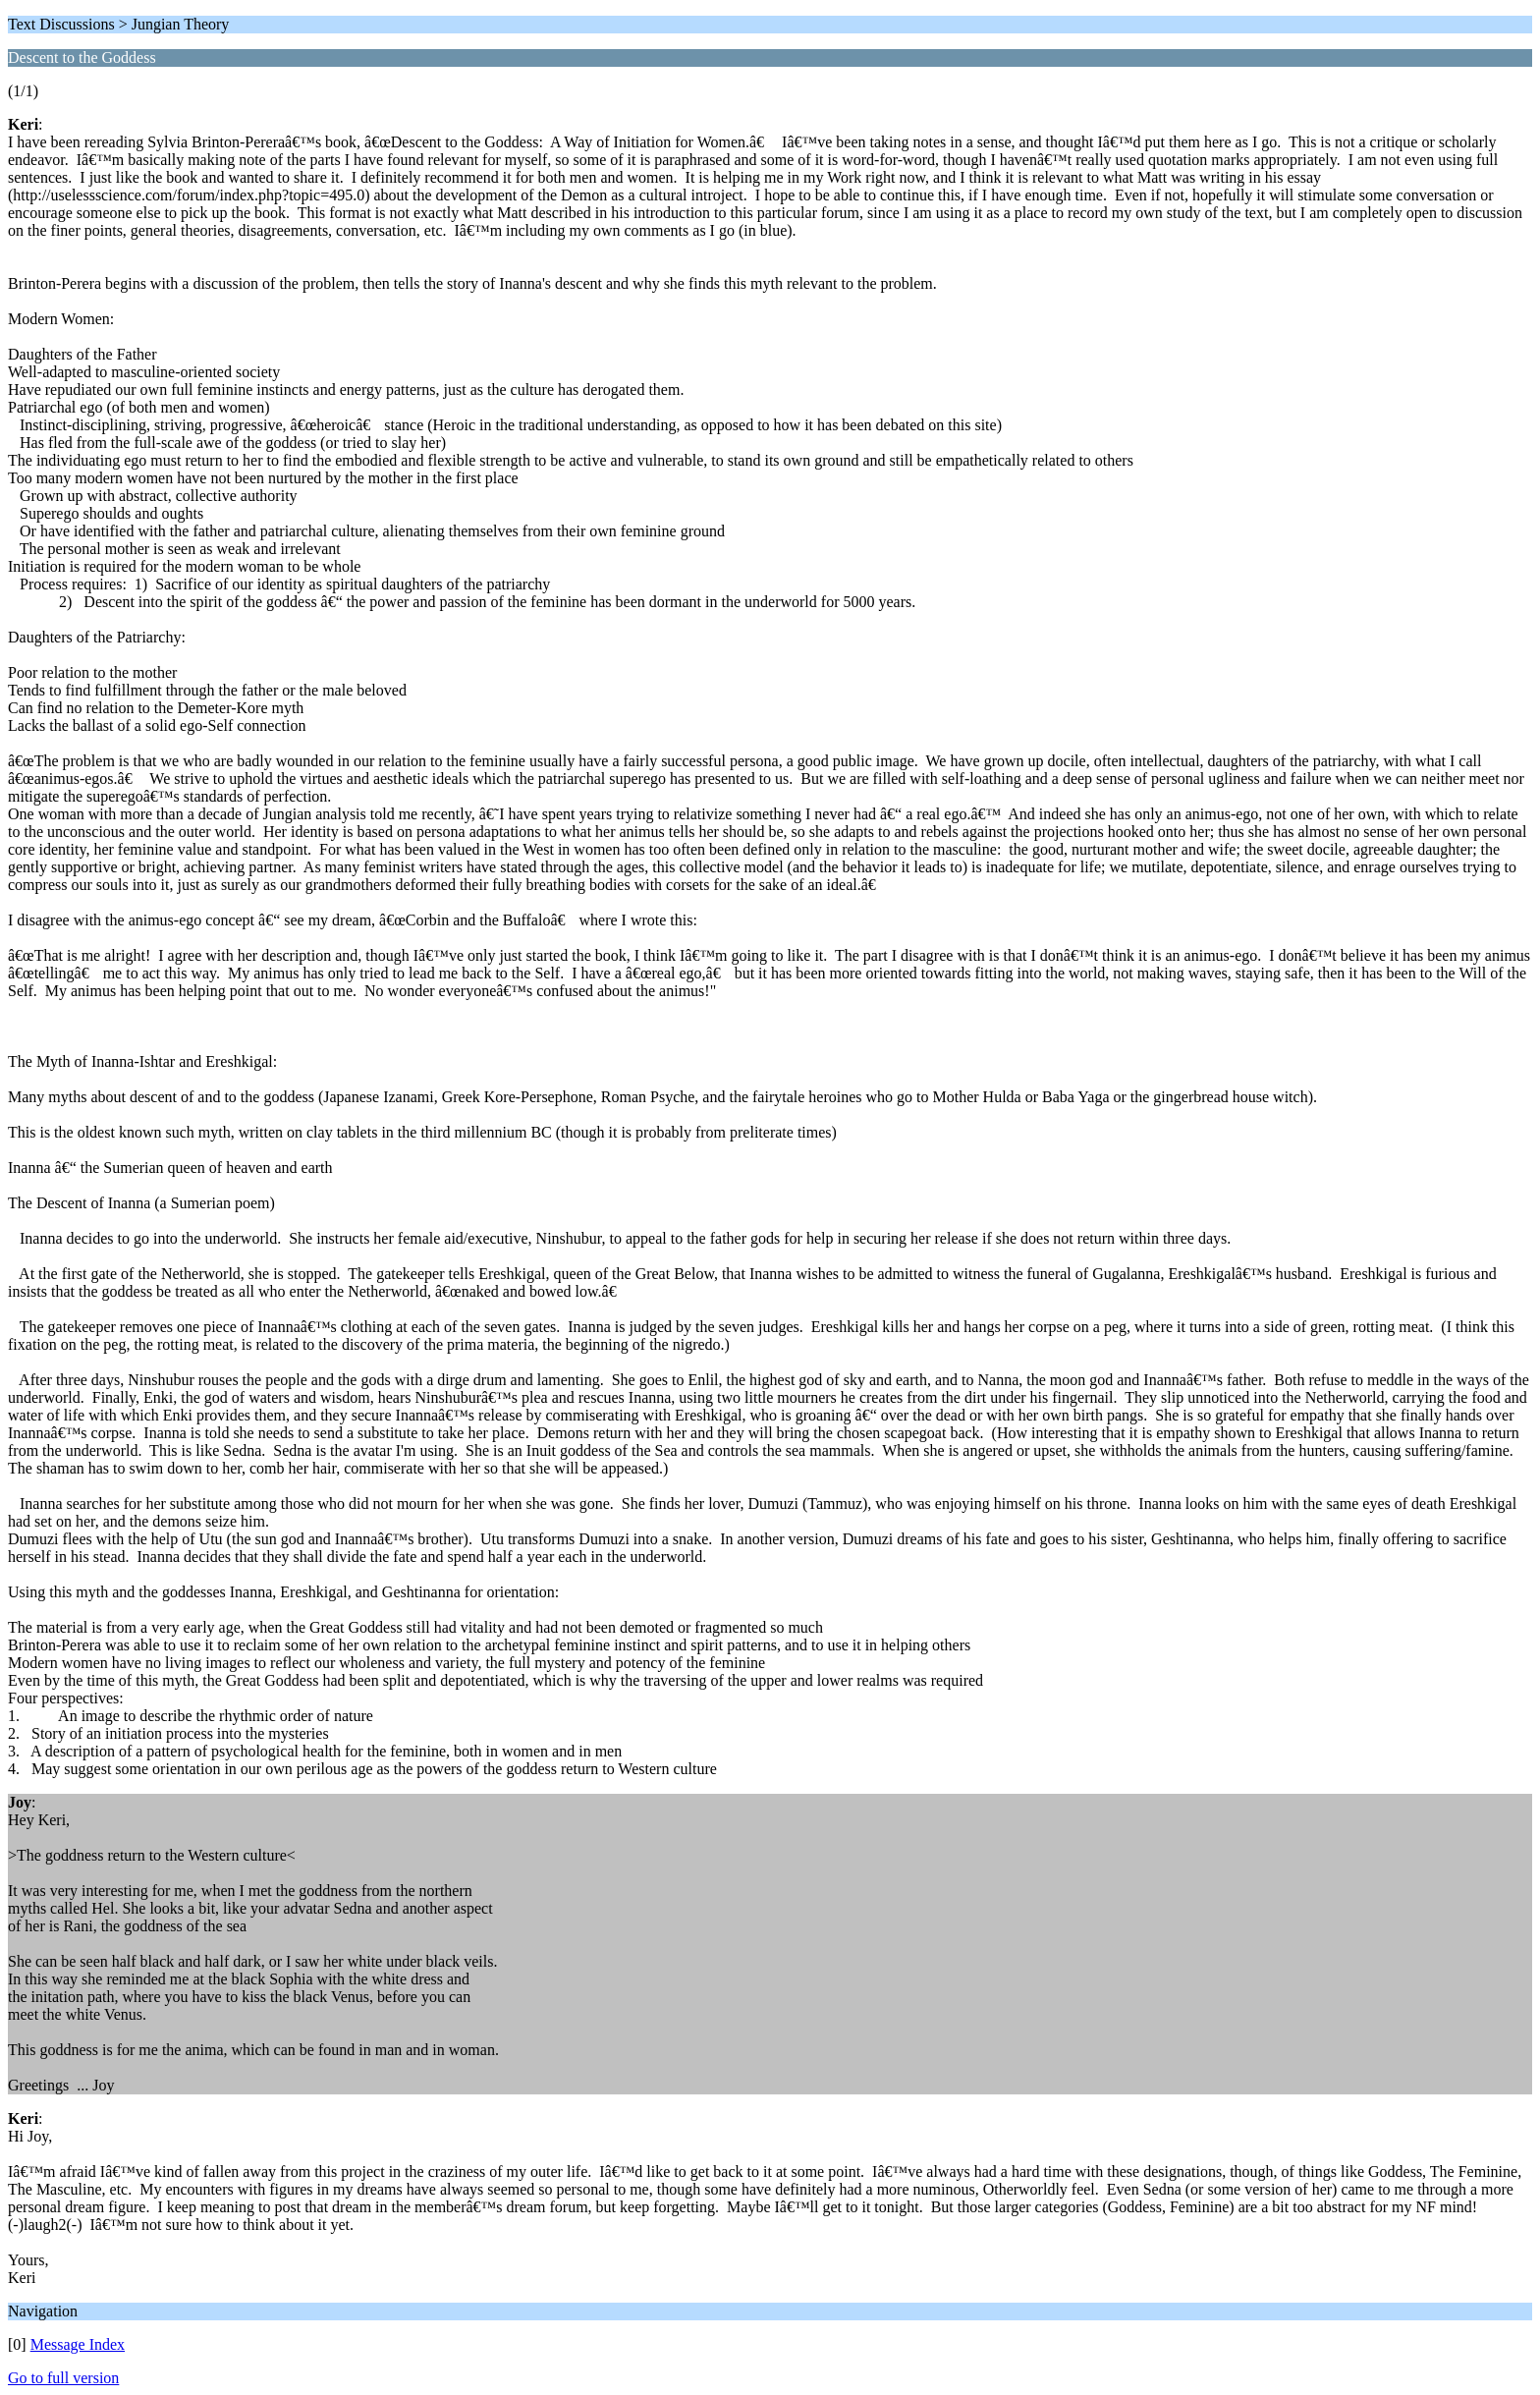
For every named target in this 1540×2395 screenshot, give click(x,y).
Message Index (77, 2344)
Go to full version (63, 2377)
